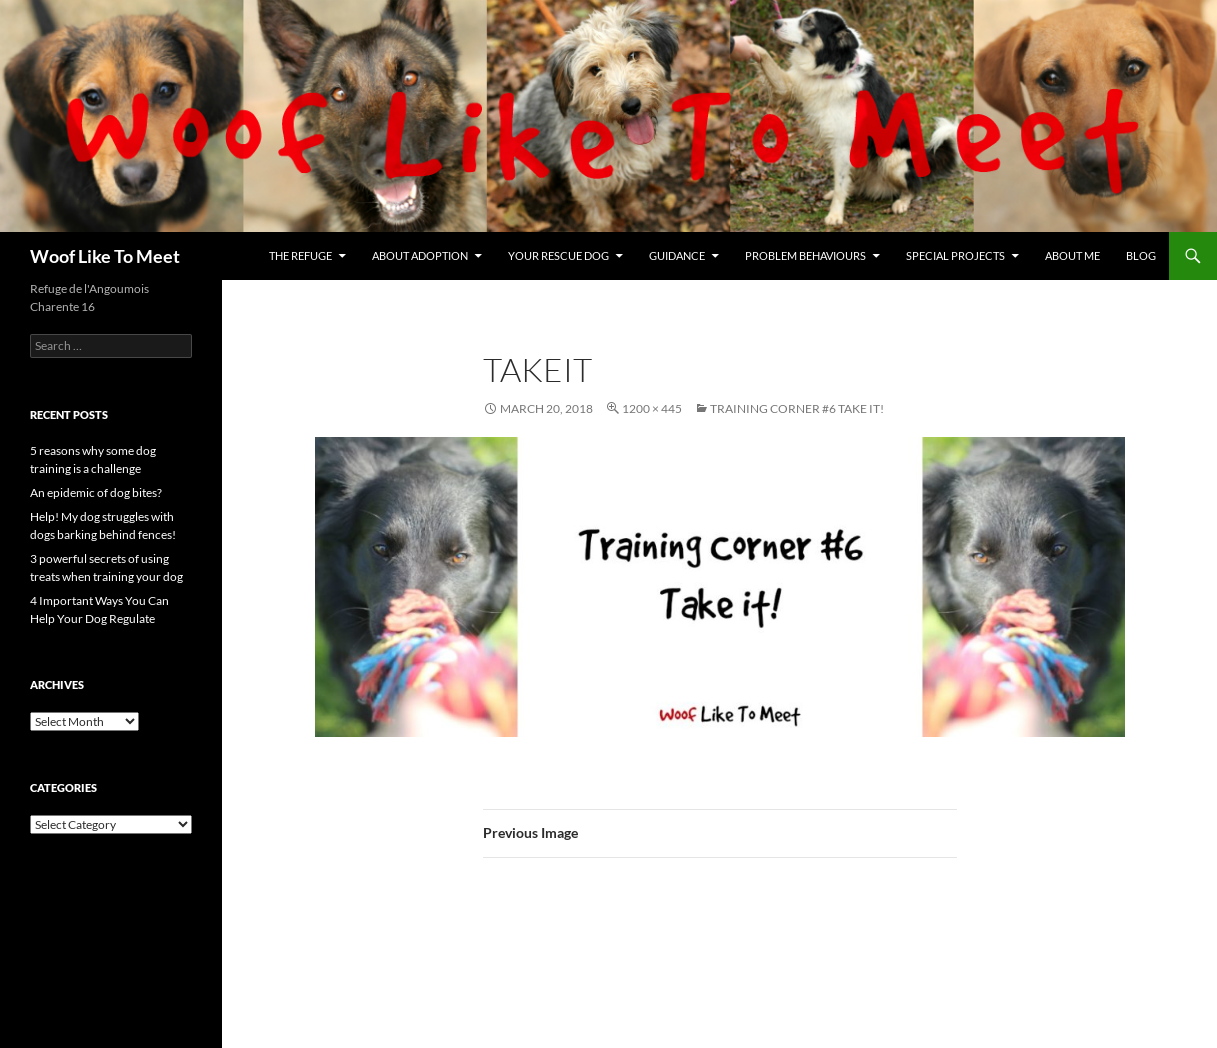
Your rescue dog (558, 255)
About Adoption (420, 255)
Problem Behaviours (805, 255)
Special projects (955, 255)
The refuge (300, 255)
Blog (1141, 255)
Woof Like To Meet (105, 256)
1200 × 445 (652, 408)
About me (1072, 255)
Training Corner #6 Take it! (797, 408)
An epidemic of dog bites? (96, 492)
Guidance (677, 255)
